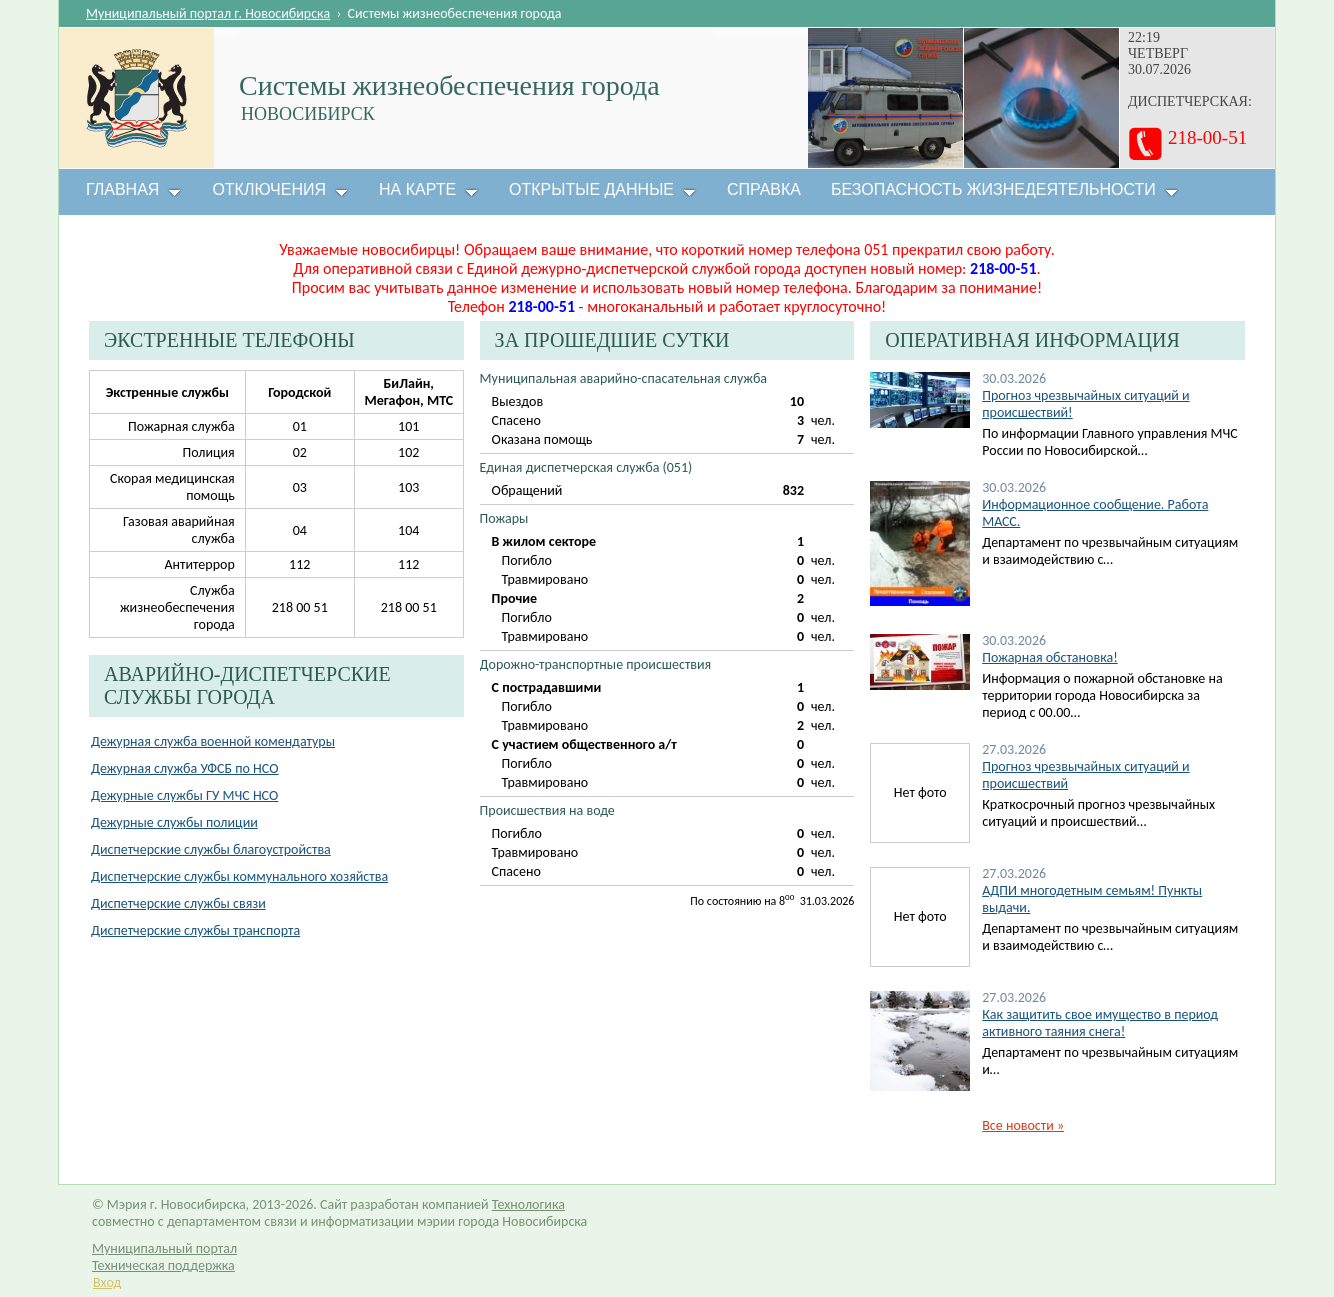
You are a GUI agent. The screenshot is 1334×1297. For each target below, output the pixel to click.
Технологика (528, 1204)
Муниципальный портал (164, 1248)
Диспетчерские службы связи (178, 903)
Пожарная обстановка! (1049, 657)
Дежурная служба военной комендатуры (213, 741)
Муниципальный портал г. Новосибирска (208, 13)
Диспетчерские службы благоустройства (211, 849)
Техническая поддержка (163, 1265)
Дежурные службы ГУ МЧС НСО (184, 795)
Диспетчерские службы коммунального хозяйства (239, 876)
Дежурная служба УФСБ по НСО (185, 768)
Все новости (1023, 1125)
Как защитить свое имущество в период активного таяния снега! (1100, 1023)
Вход (107, 1282)
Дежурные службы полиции (174, 822)
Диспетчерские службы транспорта (195, 930)
